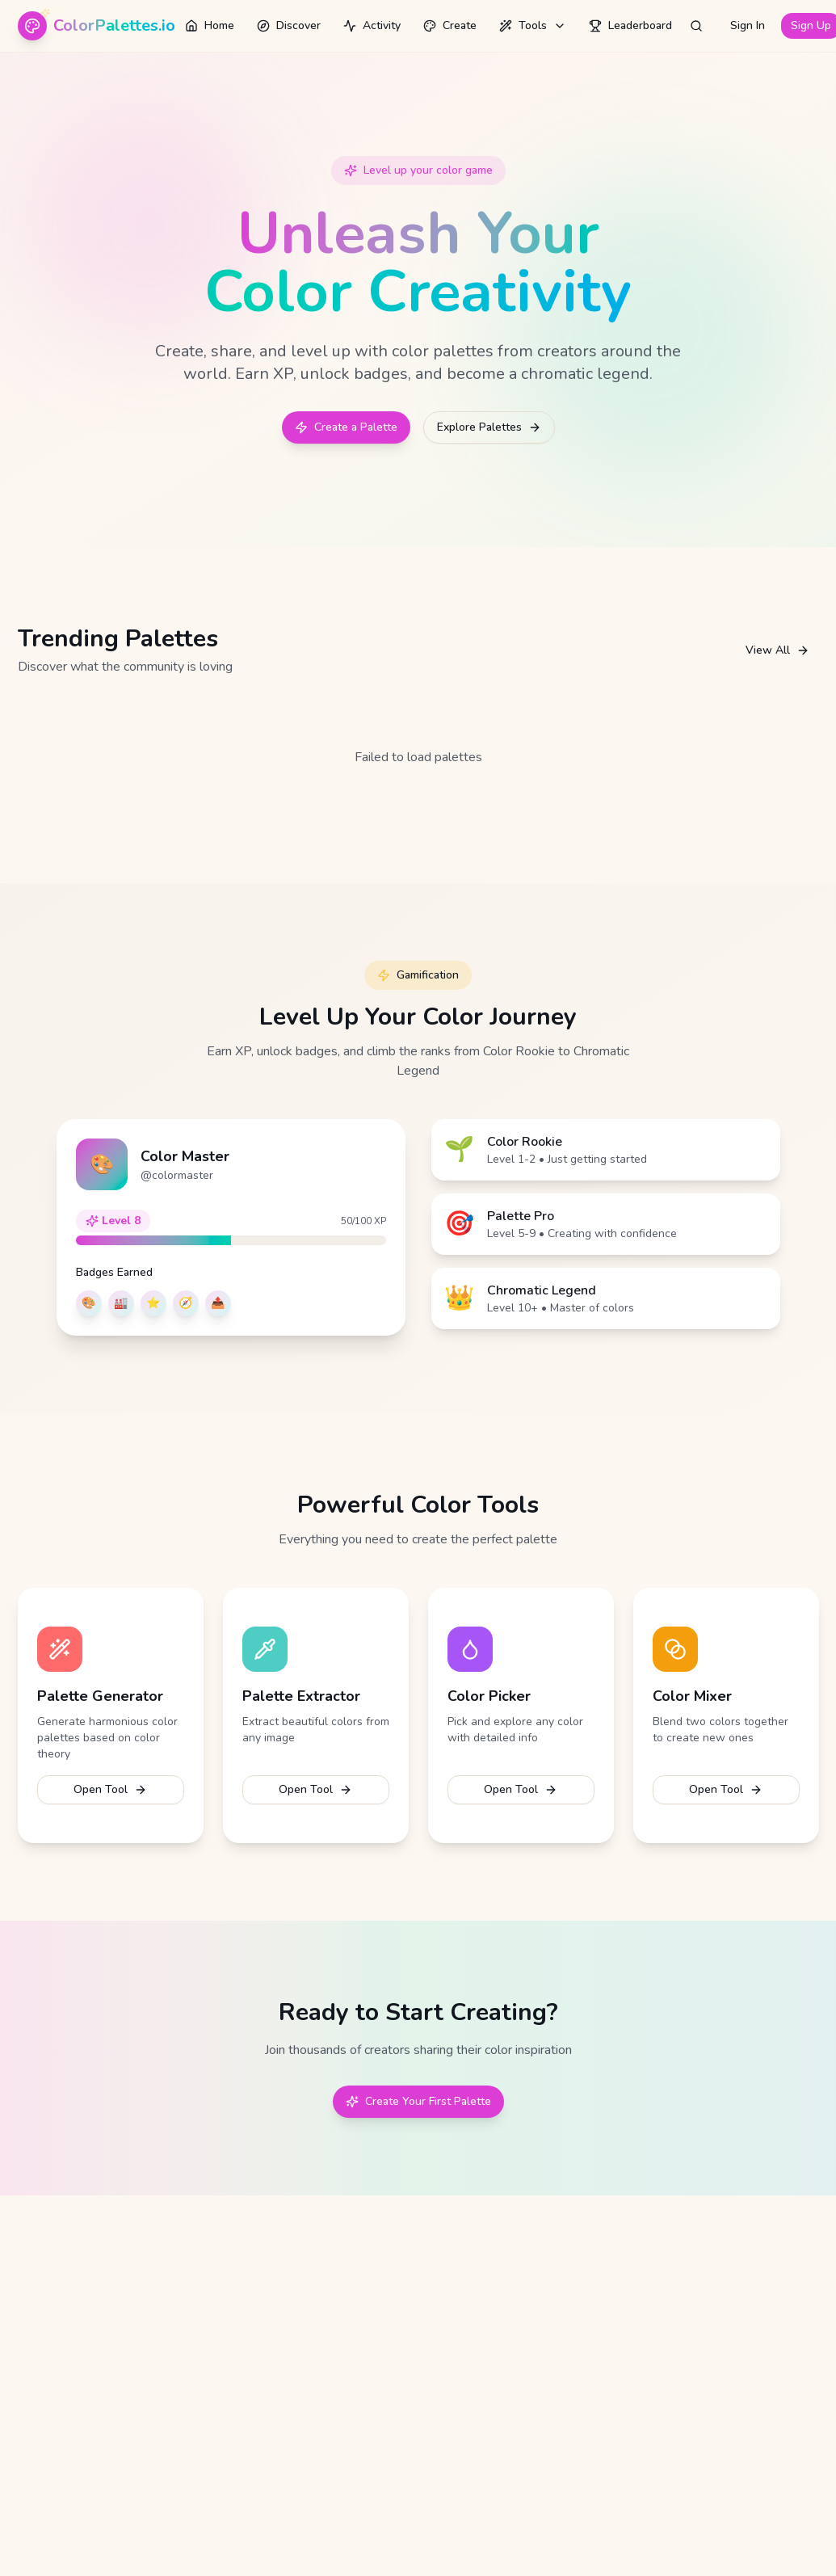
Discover (289, 25)
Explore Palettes (489, 427)
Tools (532, 25)
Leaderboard (630, 25)
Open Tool (110, 1789)
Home (209, 25)
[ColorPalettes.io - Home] (96, 25)
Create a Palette (346, 427)
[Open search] (696, 25)
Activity (372, 25)
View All (777, 650)
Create (450, 25)
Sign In (747, 25)
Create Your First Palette (418, 2101)
